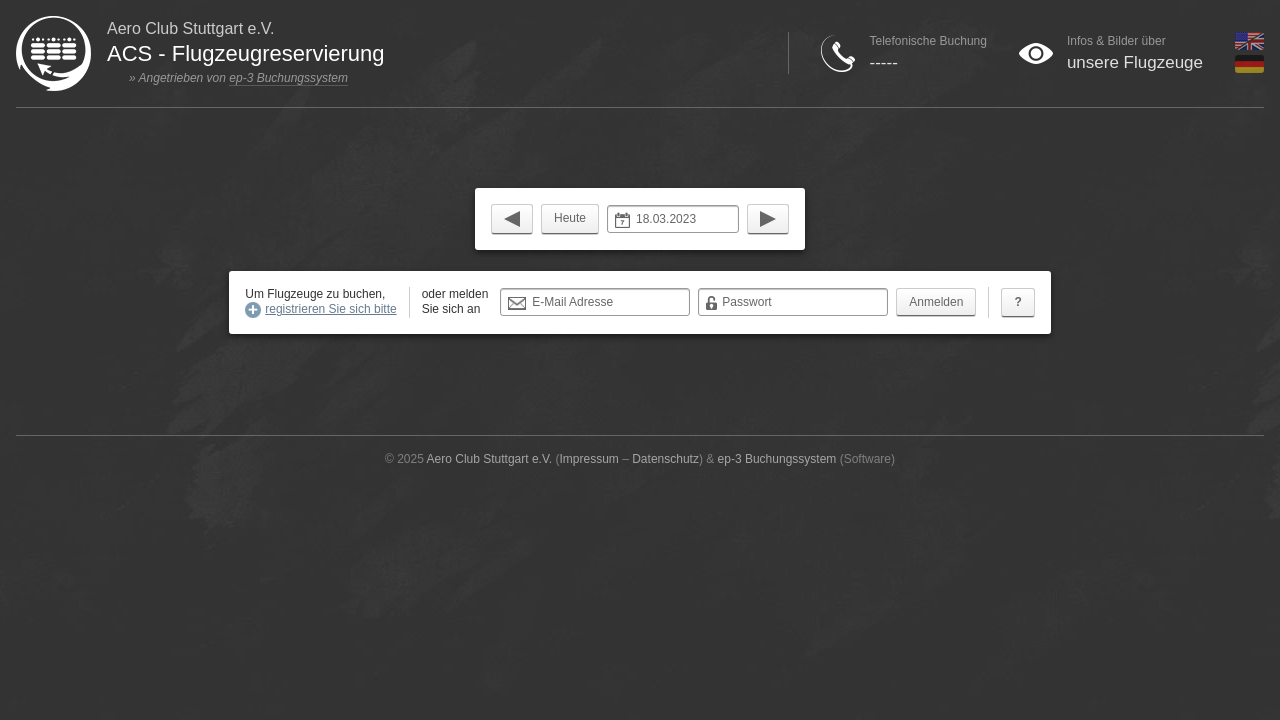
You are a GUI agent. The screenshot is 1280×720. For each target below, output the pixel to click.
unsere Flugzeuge (1135, 62)
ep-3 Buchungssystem (288, 78)
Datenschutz (665, 459)
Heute (570, 218)
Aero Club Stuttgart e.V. (490, 459)
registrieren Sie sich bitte (330, 309)
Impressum (589, 459)
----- (883, 62)
